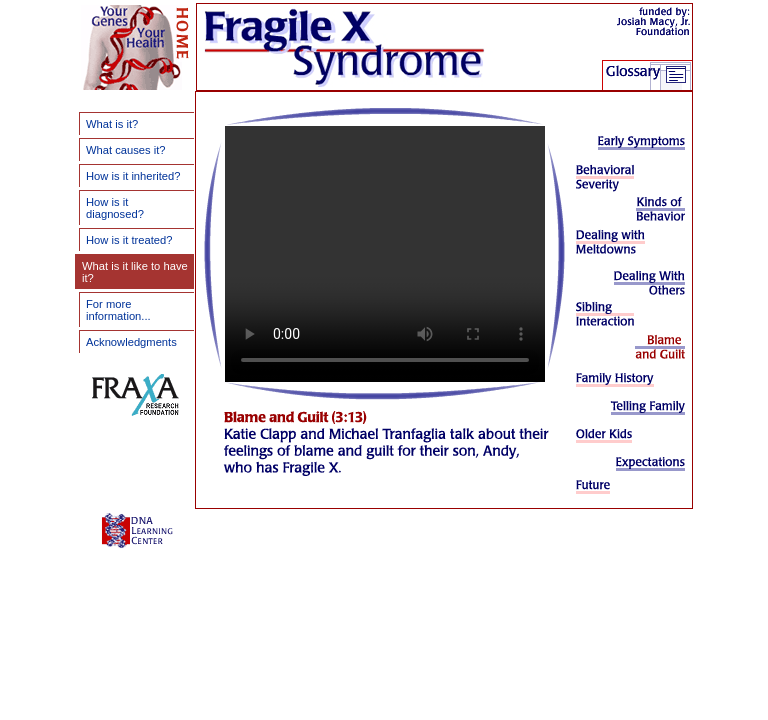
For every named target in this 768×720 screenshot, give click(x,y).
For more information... (118, 310)
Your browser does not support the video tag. (385, 254)
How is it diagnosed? (115, 208)
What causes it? (126, 150)
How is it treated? (129, 240)
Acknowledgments (131, 342)
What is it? (112, 124)
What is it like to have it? (135, 272)
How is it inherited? (133, 176)
